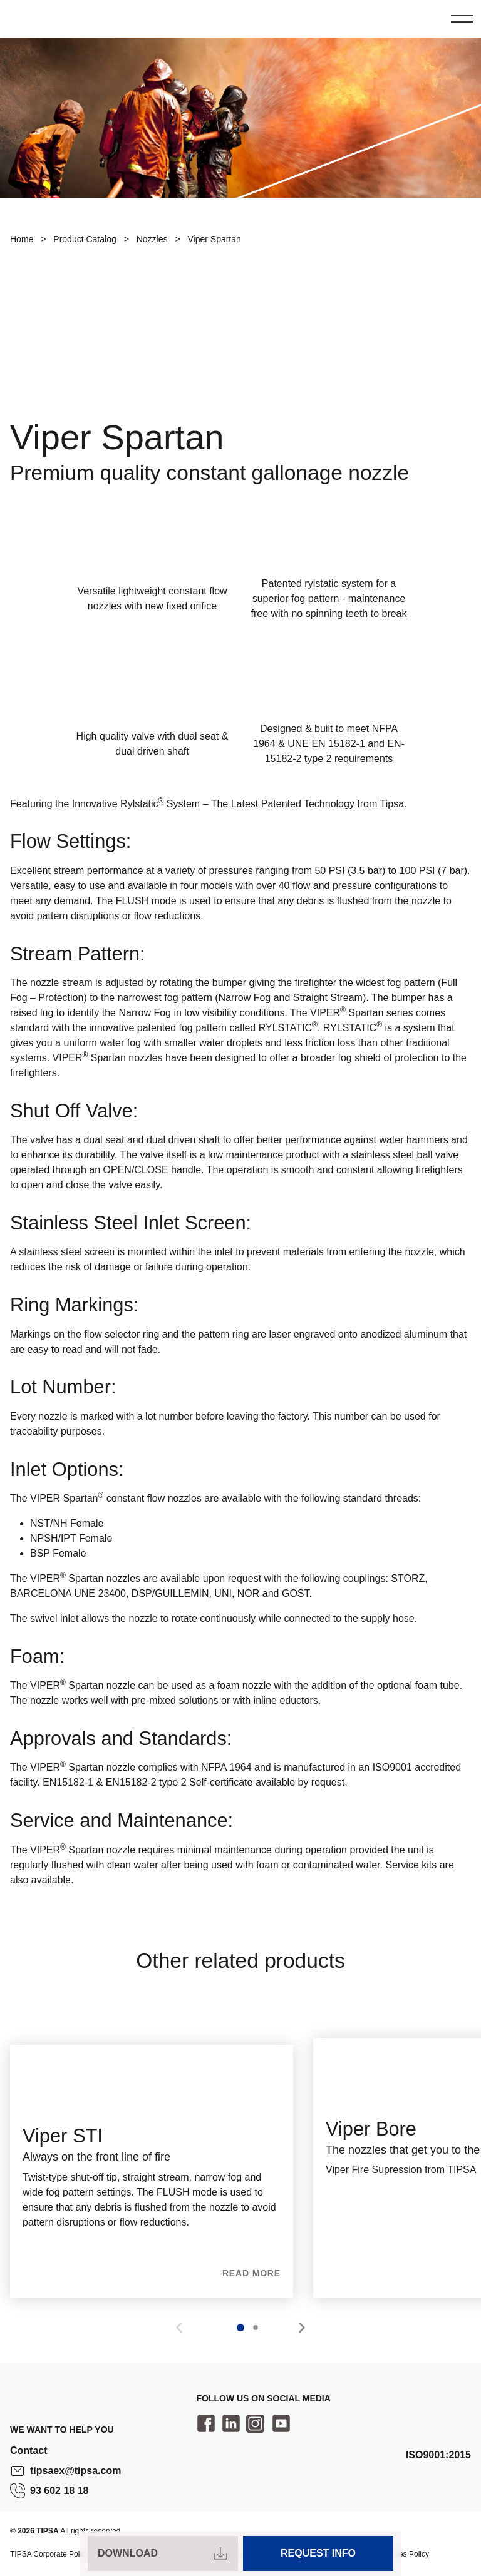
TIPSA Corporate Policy (49, 2554)
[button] (302, 2328)
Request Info (318, 2553)
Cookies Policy (404, 2554)
